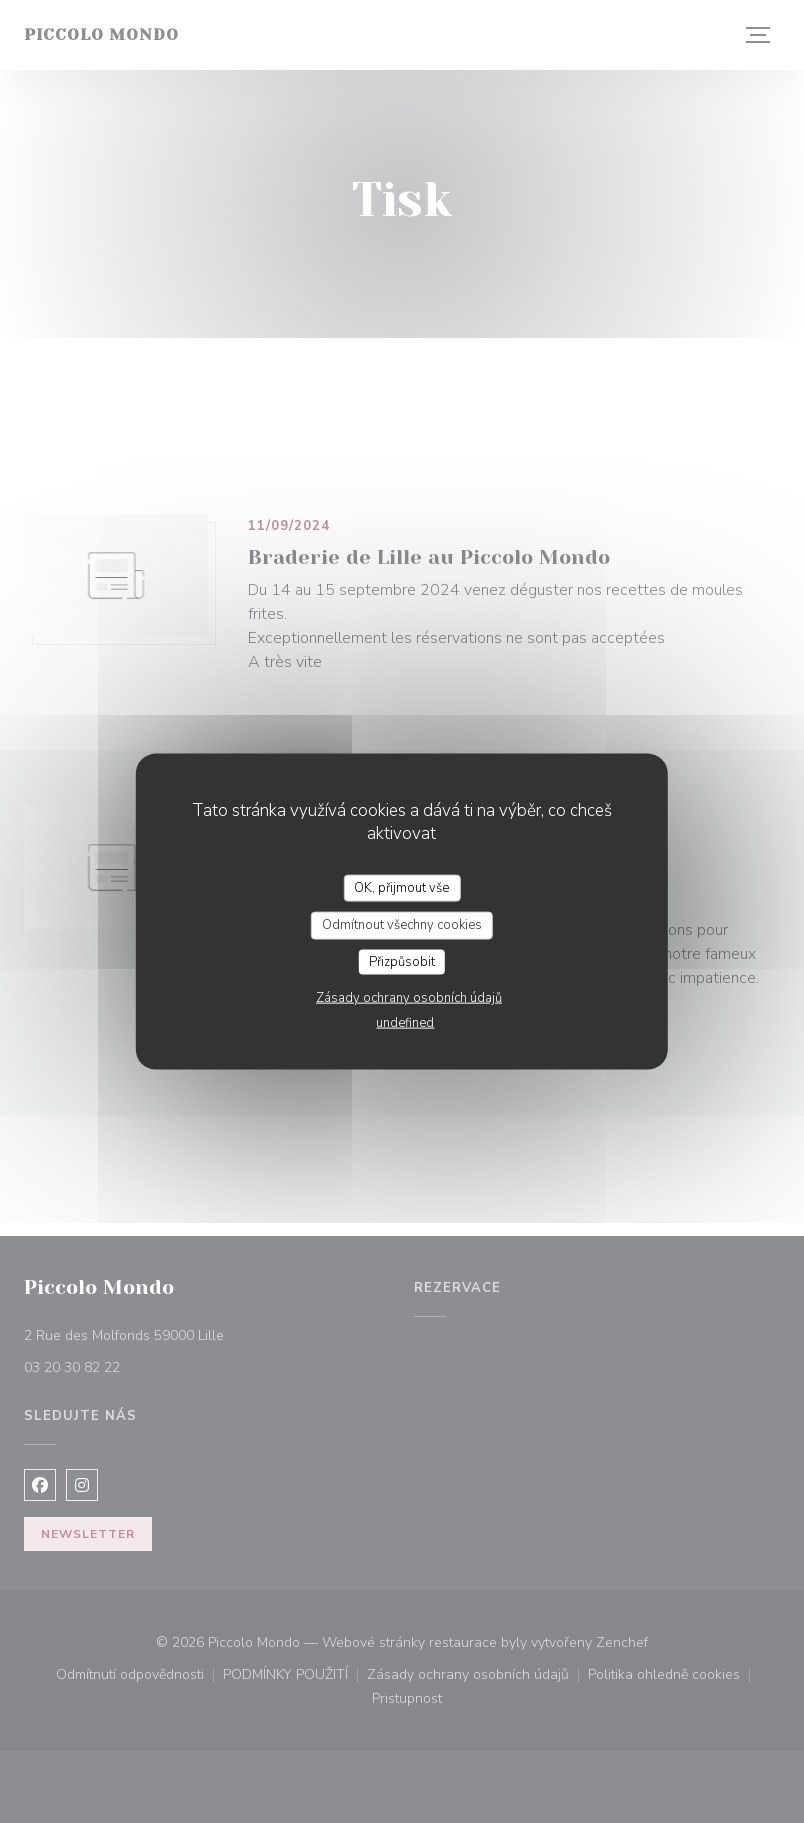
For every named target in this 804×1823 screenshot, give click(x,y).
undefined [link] (405, 1023)
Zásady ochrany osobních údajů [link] (409, 998)
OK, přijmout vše (401, 887)
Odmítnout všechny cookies (402, 925)
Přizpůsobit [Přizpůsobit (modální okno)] (402, 961)
